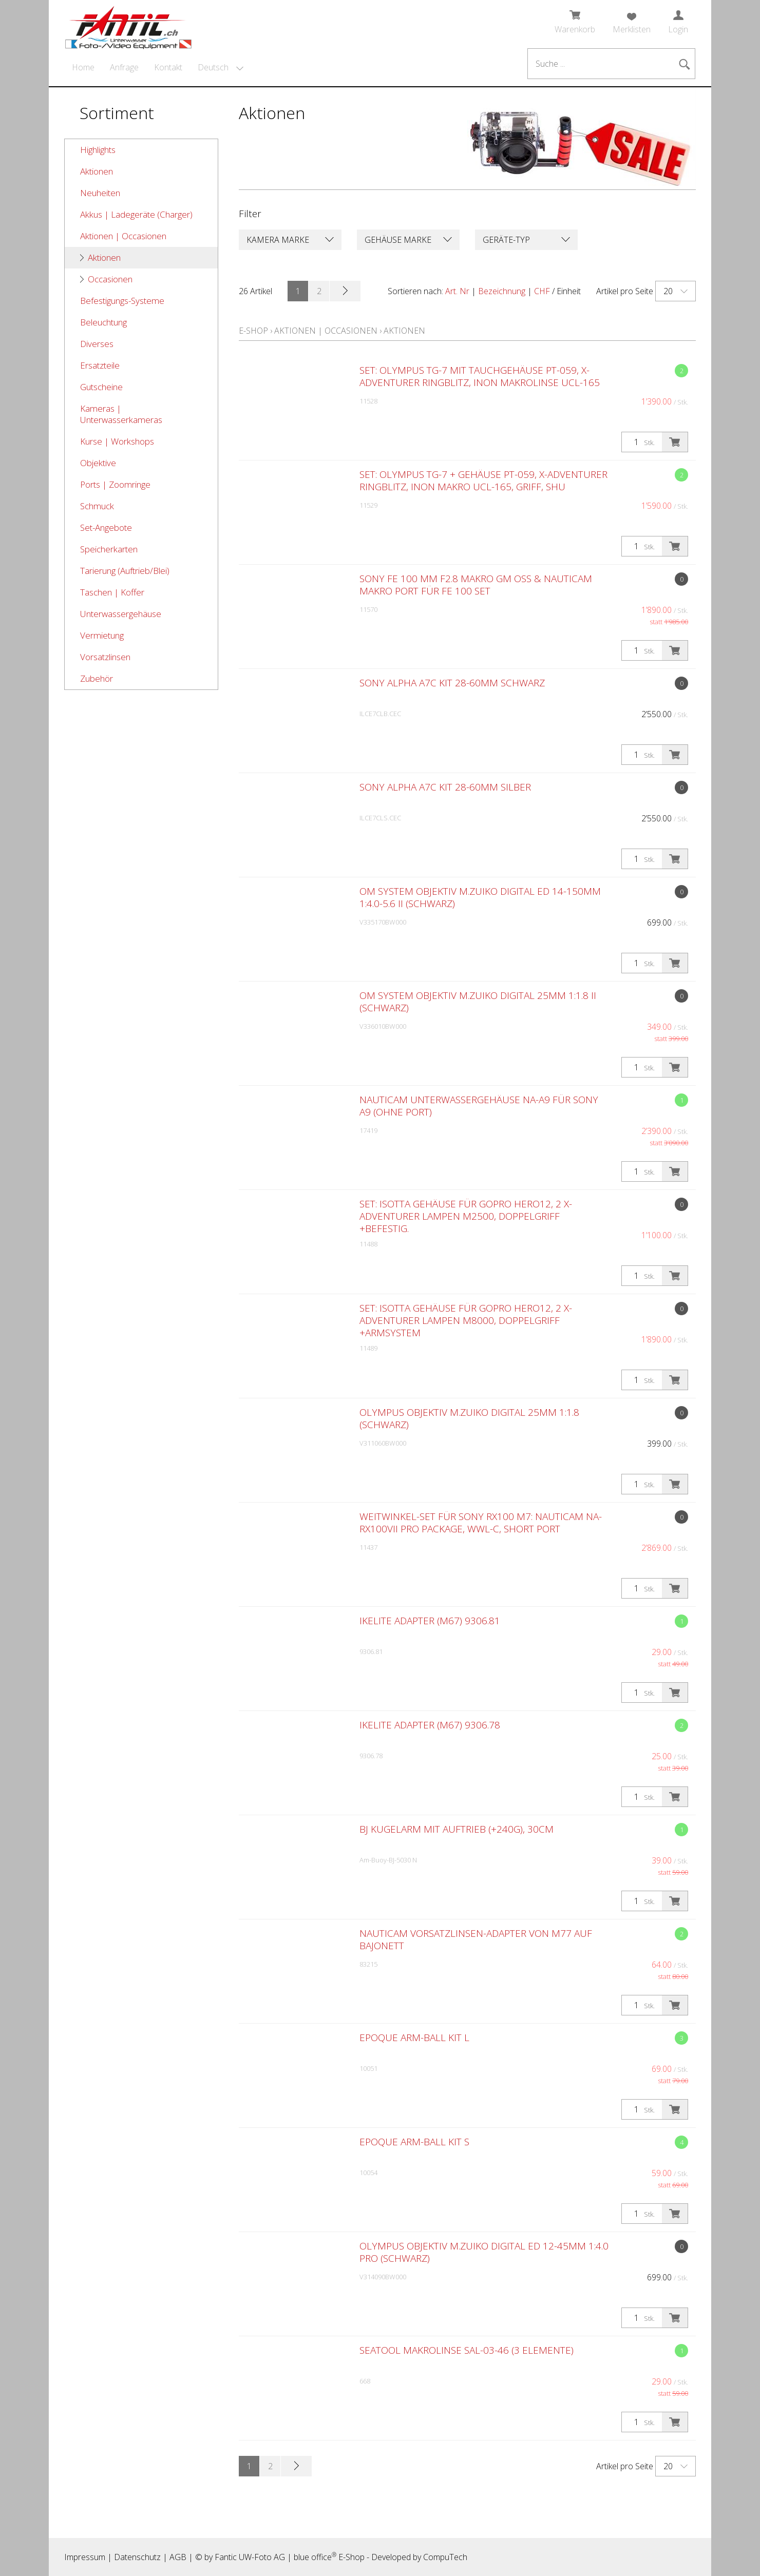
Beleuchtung (103, 322)
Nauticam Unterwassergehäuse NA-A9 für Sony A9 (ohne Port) (478, 1106)
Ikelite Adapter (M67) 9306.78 (429, 1725)
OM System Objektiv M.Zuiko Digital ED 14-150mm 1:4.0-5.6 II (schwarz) (480, 897)
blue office (315, 2557)
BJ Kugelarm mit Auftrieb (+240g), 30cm (456, 1829)
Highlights (98, 150)
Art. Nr (457, 291)
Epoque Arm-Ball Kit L (414, 2037)
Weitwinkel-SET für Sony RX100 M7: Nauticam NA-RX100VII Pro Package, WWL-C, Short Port (480, 1522)
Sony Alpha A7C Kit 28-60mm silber (445, 787)
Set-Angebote (106, 527)
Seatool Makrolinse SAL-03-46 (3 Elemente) (466, 2350)
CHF (542, 291)
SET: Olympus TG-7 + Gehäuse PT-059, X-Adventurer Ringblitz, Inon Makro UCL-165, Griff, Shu (483, 480)
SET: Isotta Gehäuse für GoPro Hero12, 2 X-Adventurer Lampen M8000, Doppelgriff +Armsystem (465, 1320)
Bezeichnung (501, 291)
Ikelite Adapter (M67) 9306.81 (429, 1620)
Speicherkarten (109, 549)
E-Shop (253, 330)
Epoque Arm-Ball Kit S (414, 2141)
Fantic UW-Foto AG (250, 2557)
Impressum (84, 2557)
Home (83, 67)
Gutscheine (101, 387)
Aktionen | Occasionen (123, 236)
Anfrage (124, 67)
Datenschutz (137, 2557)
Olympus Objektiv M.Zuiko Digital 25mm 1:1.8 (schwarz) (469, 1418)
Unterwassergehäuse (120, 614)
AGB (177, 2557)
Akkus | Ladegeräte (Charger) (136, 214)
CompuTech (445, 2557)
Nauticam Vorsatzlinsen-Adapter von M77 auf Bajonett (475, 1939)
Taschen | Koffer (112, 592)
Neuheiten (100, 193)
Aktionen (96, 171)
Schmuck (97, 506)
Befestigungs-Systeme (122, 300)
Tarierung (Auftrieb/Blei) (124, 570)
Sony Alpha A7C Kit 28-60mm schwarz (452, 682)
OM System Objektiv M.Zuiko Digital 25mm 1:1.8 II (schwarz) (477, 1001)
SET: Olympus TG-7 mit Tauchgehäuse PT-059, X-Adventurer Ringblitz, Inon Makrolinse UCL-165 (479, 376)
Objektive (98, 463)
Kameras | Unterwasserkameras (121, 414)
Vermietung (102, 635)
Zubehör (96, 678)
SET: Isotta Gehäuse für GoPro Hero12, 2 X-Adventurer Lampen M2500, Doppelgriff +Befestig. (465, 1216)
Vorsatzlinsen (105, 657)
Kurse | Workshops (117, 441)
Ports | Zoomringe (115, 484)
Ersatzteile (100, 365)
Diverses (96, 344)
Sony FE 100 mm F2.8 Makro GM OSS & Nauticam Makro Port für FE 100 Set (475, 585)
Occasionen (110, 279)
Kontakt (168, 67)
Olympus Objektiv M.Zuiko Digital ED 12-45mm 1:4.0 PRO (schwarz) (484, 2252)
